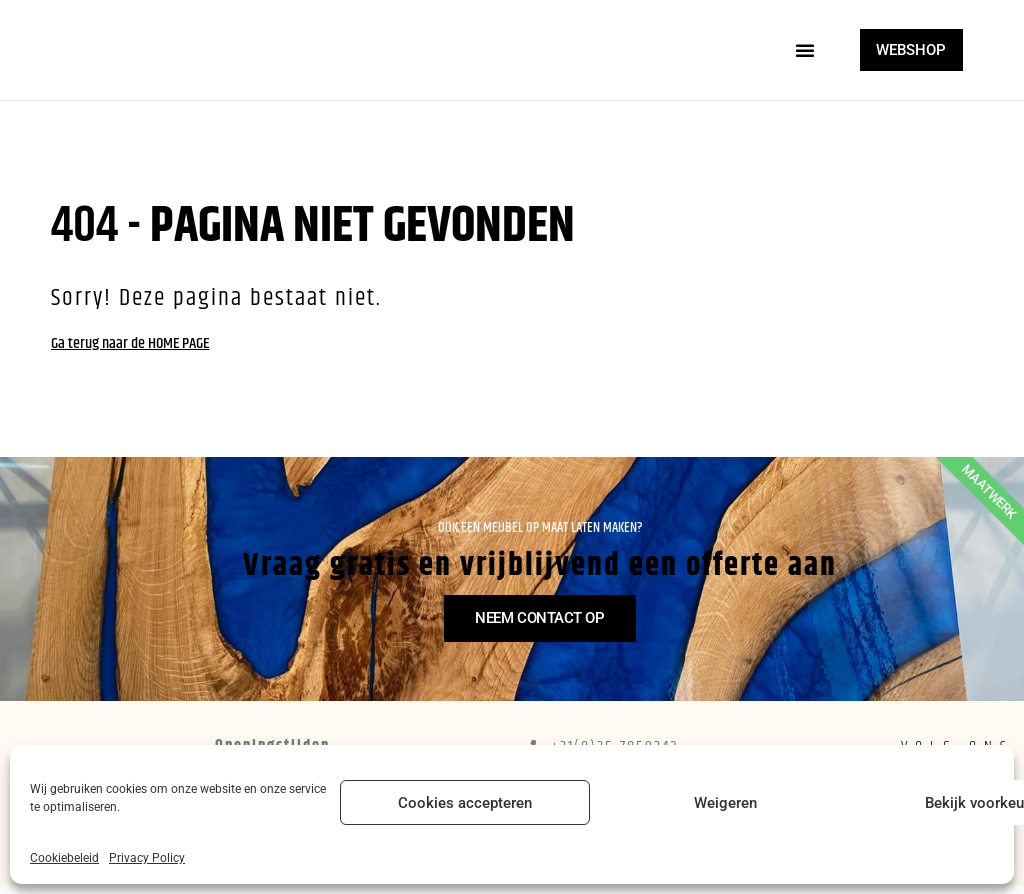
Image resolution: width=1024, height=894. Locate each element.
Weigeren (725, 803)
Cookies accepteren (465, 803)
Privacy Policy (147, 858)
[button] (796, 50)
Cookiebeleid (64, 858)
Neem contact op (547, 651)
